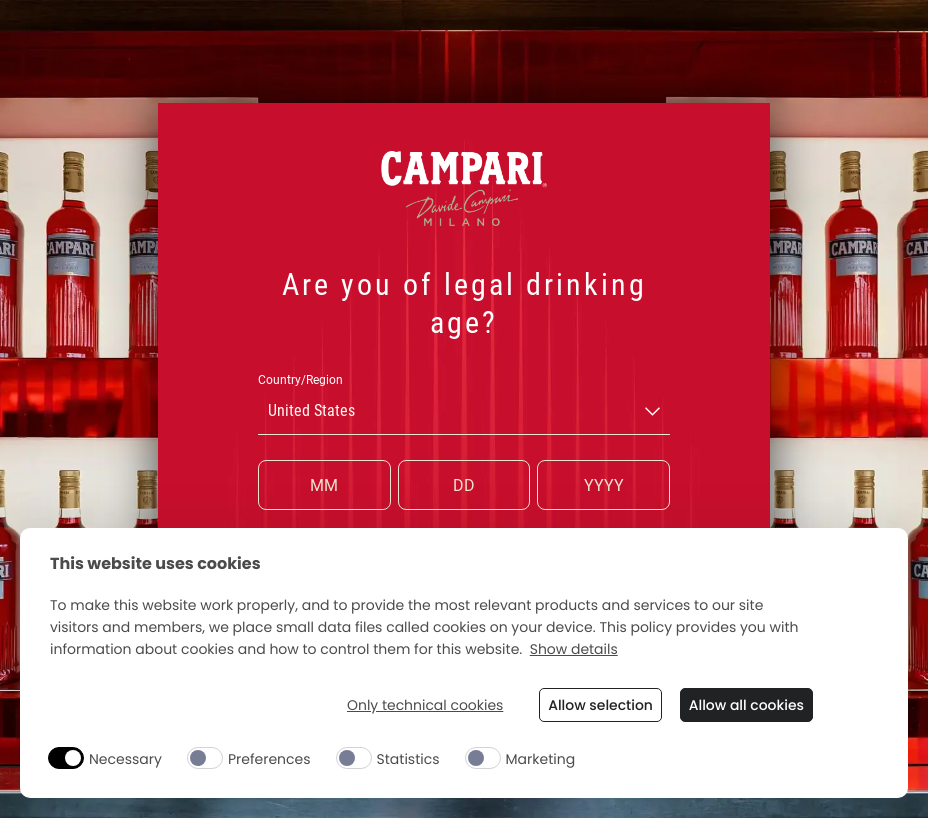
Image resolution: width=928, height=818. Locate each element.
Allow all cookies (746, 705)
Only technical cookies (423, 705)
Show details (574, 649)
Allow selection (599, 705)
